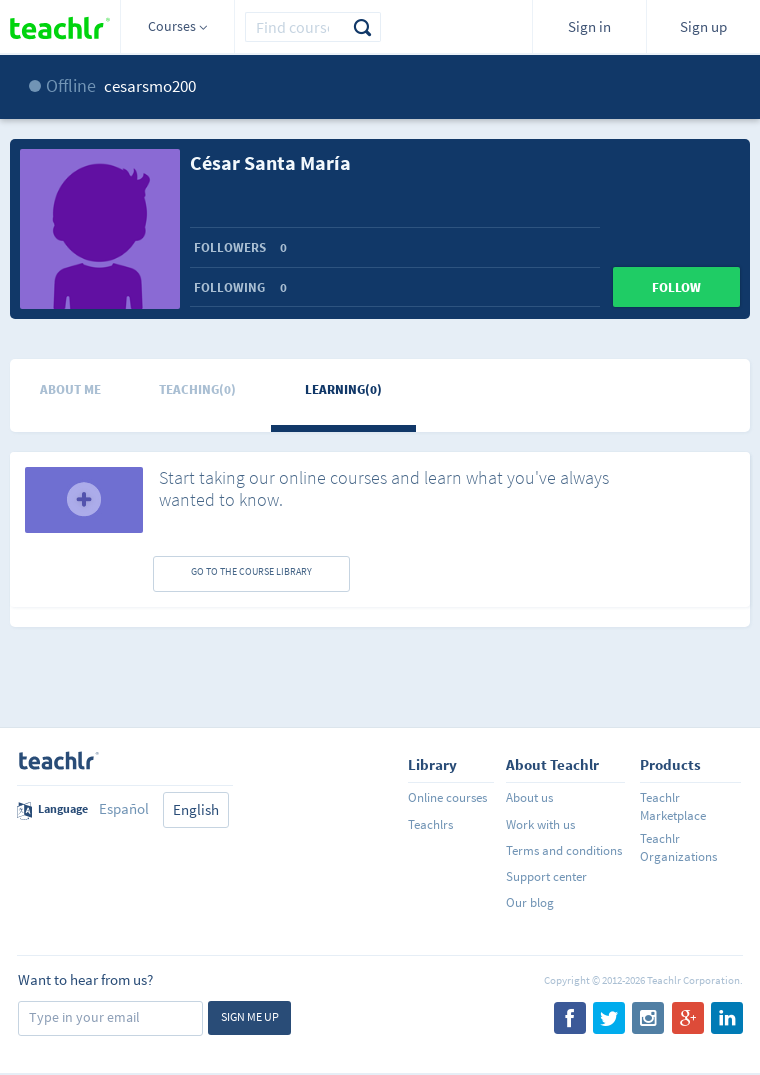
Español (124, 808)
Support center (546, 876)
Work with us (540, 824)
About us (529, 797)
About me (70, 389)
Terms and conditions (564, 850)
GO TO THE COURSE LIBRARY (251, 571)
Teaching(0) (197, 389)
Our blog (530, 902)
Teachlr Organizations (678, 847)
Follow (676, 287)
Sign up (703, 26)
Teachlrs (430, 824)
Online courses (447, 797)
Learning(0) (343, 389)
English (196, 809)
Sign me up (250, 1016)
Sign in (589, 26)
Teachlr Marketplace (673, 806)
